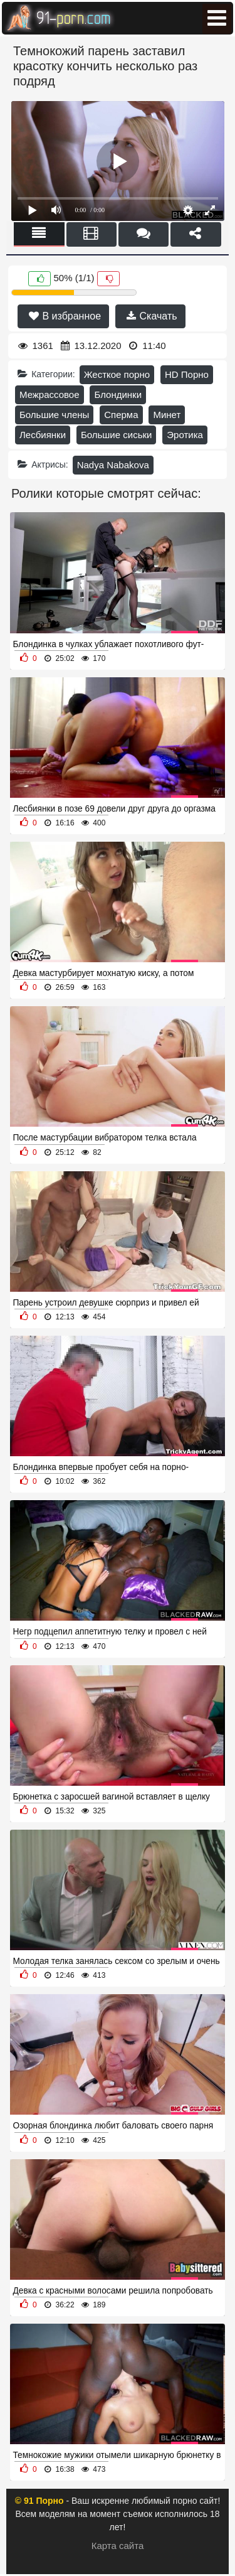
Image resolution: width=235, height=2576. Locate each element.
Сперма (121, 414)
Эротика (185, 434)
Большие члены (54, 414)
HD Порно (187, 374)
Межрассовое (49, 394)
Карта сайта (117, 2545)
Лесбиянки (42, 434)
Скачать (152, 316)
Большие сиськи (116, 434)
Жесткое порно (117, 374)
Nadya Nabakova (113, 464)
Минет (166, 414)
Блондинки (118, 394)
